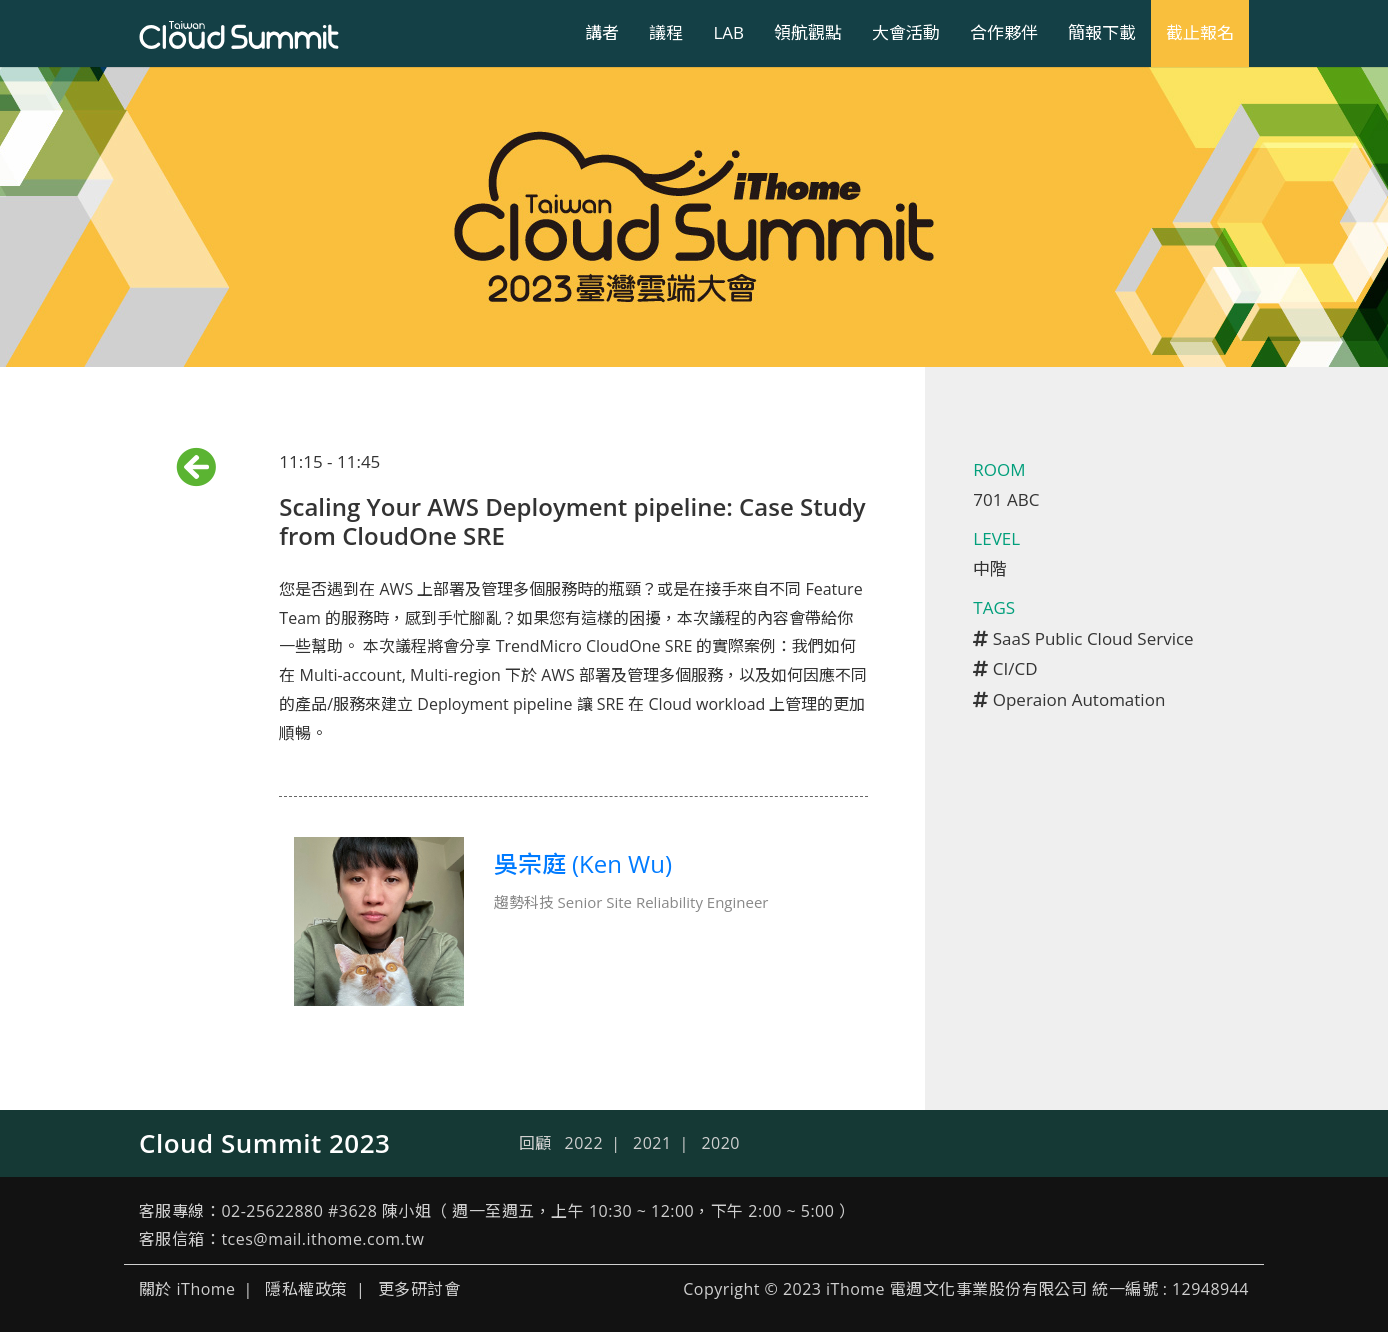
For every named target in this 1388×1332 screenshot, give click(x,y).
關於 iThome (187, 1289)
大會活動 (906, 32)
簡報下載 (1102, 32)
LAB (728, 32)
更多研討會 (419, 1289)
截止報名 (1200, 32)
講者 (602, 32)
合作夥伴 (1004, 32)
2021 (652, 1143)
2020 (720, 1143)
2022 (584, 1143)
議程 (666, 32)
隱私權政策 (306, 1289)
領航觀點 (808, 32)
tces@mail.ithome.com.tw (322, 1239)
